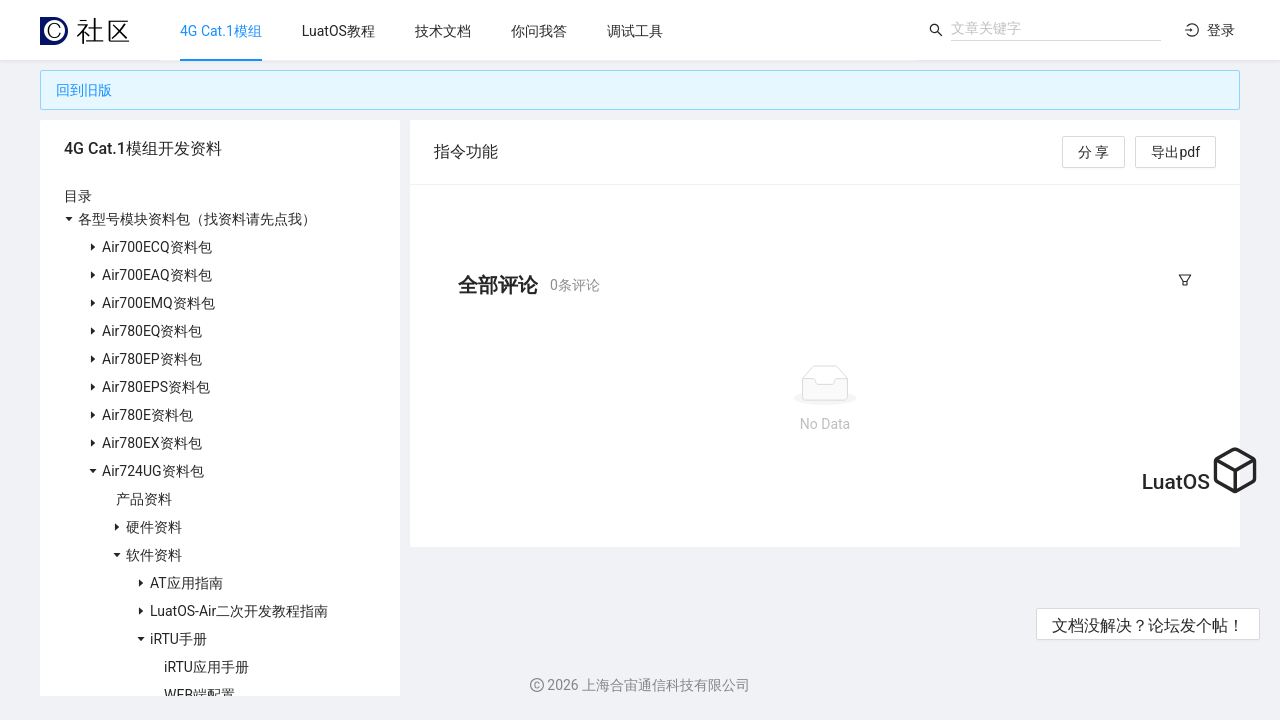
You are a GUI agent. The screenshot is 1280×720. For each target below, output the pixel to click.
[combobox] (1056, 28)
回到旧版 (84, 90)
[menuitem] (221, 31)
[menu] (538, 30)
